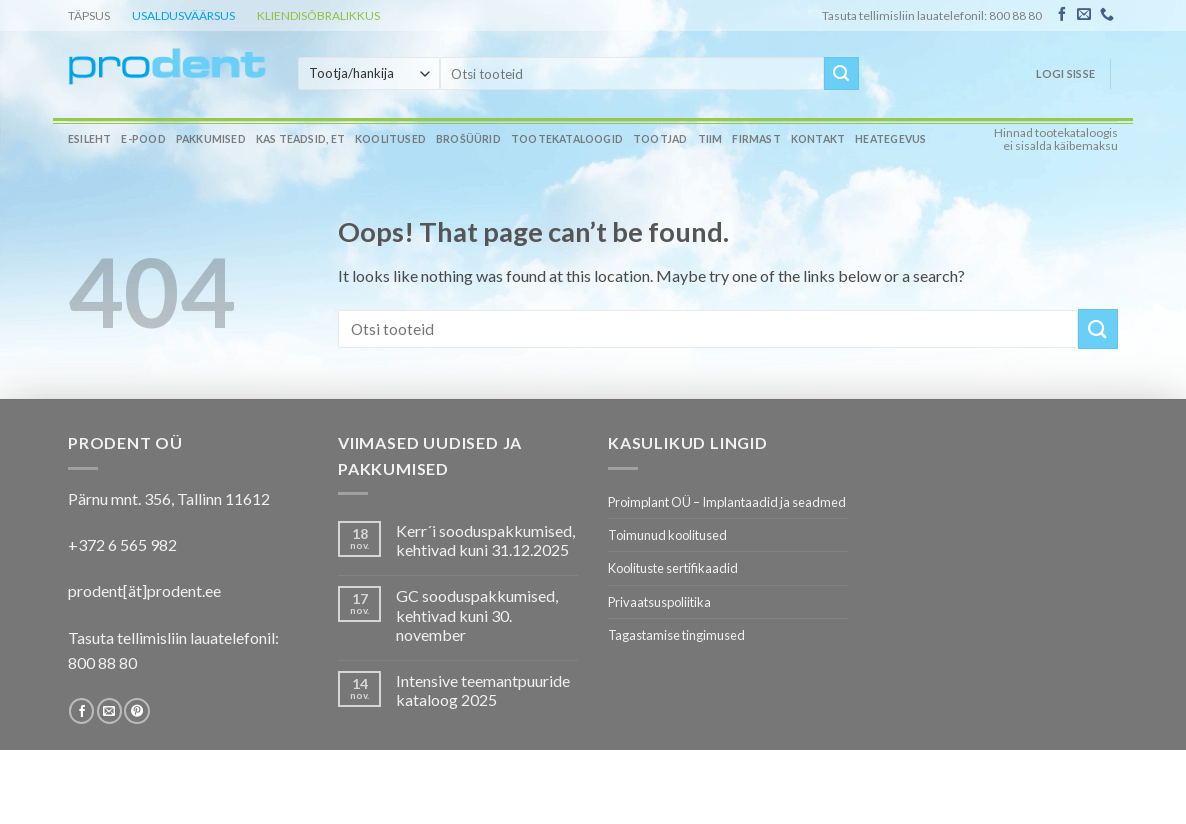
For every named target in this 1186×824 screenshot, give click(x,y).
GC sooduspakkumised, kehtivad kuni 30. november (477, 614)
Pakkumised (211, 139)
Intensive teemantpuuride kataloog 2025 (483, 690)
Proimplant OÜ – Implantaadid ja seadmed (727, 502)
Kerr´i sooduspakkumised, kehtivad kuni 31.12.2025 (485, 540)
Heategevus (890, 139)
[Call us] (1107, 15)
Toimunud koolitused (667, 535)
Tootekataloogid (567, 139)
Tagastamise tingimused (676, 635)
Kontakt (818, 139)
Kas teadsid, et (300, 139)
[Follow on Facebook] (1062, 15)
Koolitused (390, 139)
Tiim (710, 139)
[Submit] (841, 74)
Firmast (756, 139)
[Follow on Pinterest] (136, 711)
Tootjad (660, 139)
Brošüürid (468, 139)
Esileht (89, 139)
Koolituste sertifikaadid (673, 568)
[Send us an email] (1084, 15)
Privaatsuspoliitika (659, 602)
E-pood (143, 139)
